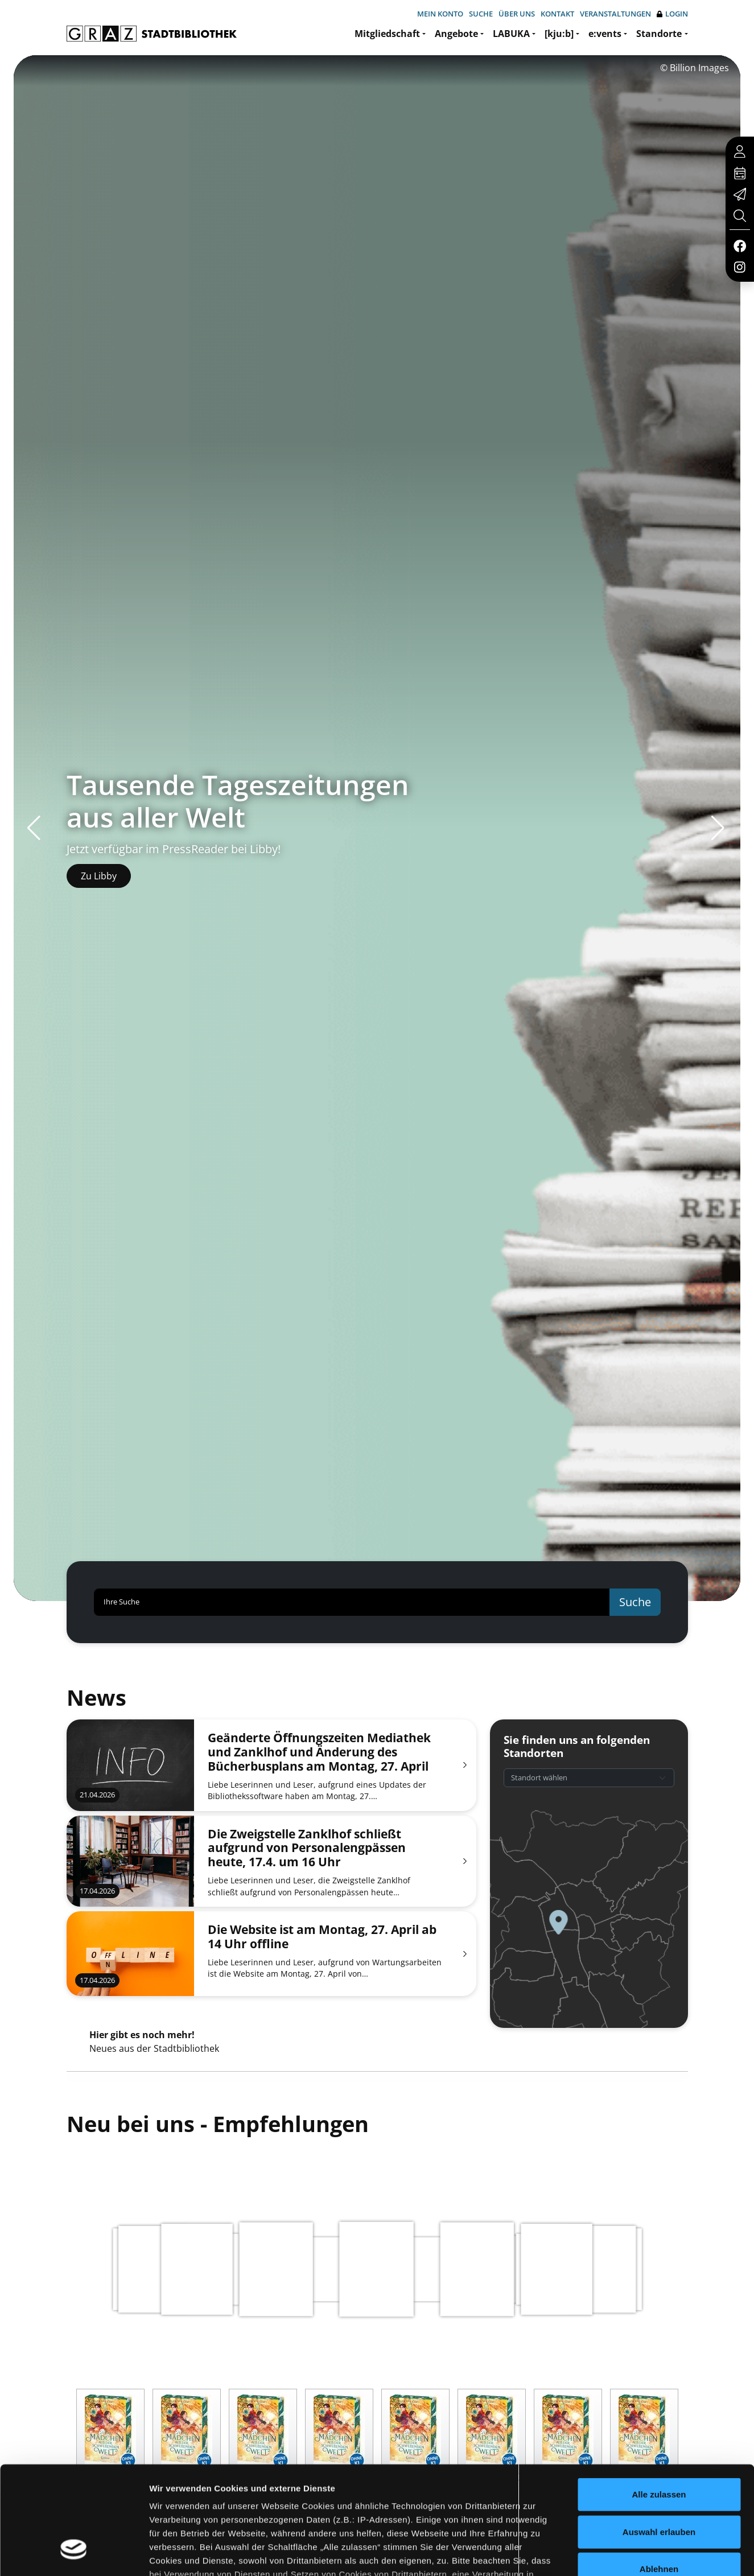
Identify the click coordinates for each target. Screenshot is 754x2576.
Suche (481, 14)
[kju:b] (559, 33)
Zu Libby (99, 876)
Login (672, 14)
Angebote (456, 33)
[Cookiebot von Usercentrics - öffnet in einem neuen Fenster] (73, 2553)
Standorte (659, 33)
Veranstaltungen (615, 14)
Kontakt (557, 14)
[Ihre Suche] (352, 1602)
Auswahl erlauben (659, 2439)
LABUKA (511, 33)
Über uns (516, 14)
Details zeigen (605, 2553)
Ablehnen (659, 2477)
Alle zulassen (659, 2402)
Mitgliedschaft (387, 33)
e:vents (604, 33)
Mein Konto (440, 14)
